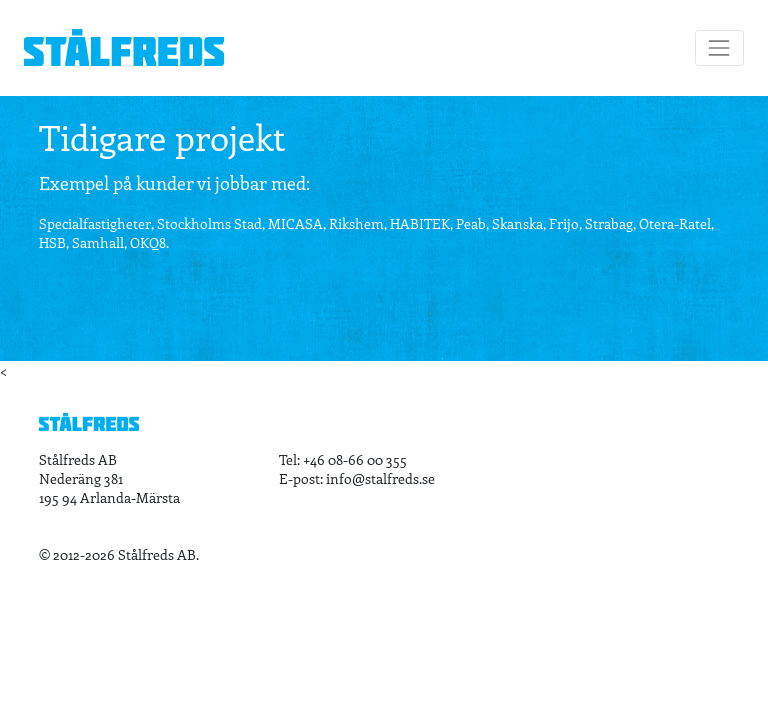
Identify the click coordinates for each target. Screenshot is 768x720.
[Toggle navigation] (719, 47)
